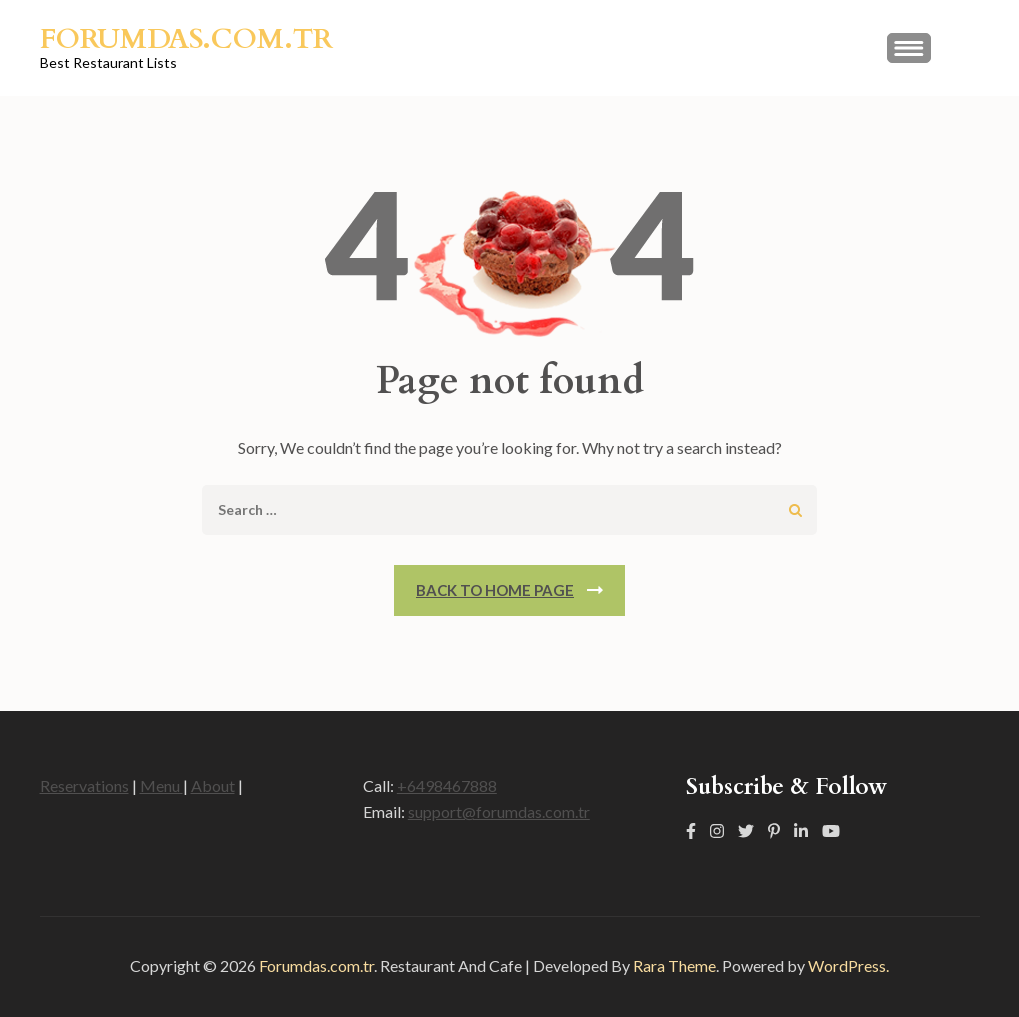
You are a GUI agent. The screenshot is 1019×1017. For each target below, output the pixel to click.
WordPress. (848, 965)
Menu (161, 785)
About (213, 785)
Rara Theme (674, 965)
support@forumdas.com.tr (499, 811)
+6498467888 (447, 785)
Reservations (84, 785)
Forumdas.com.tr (186, 39)
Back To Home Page (495, 590)
